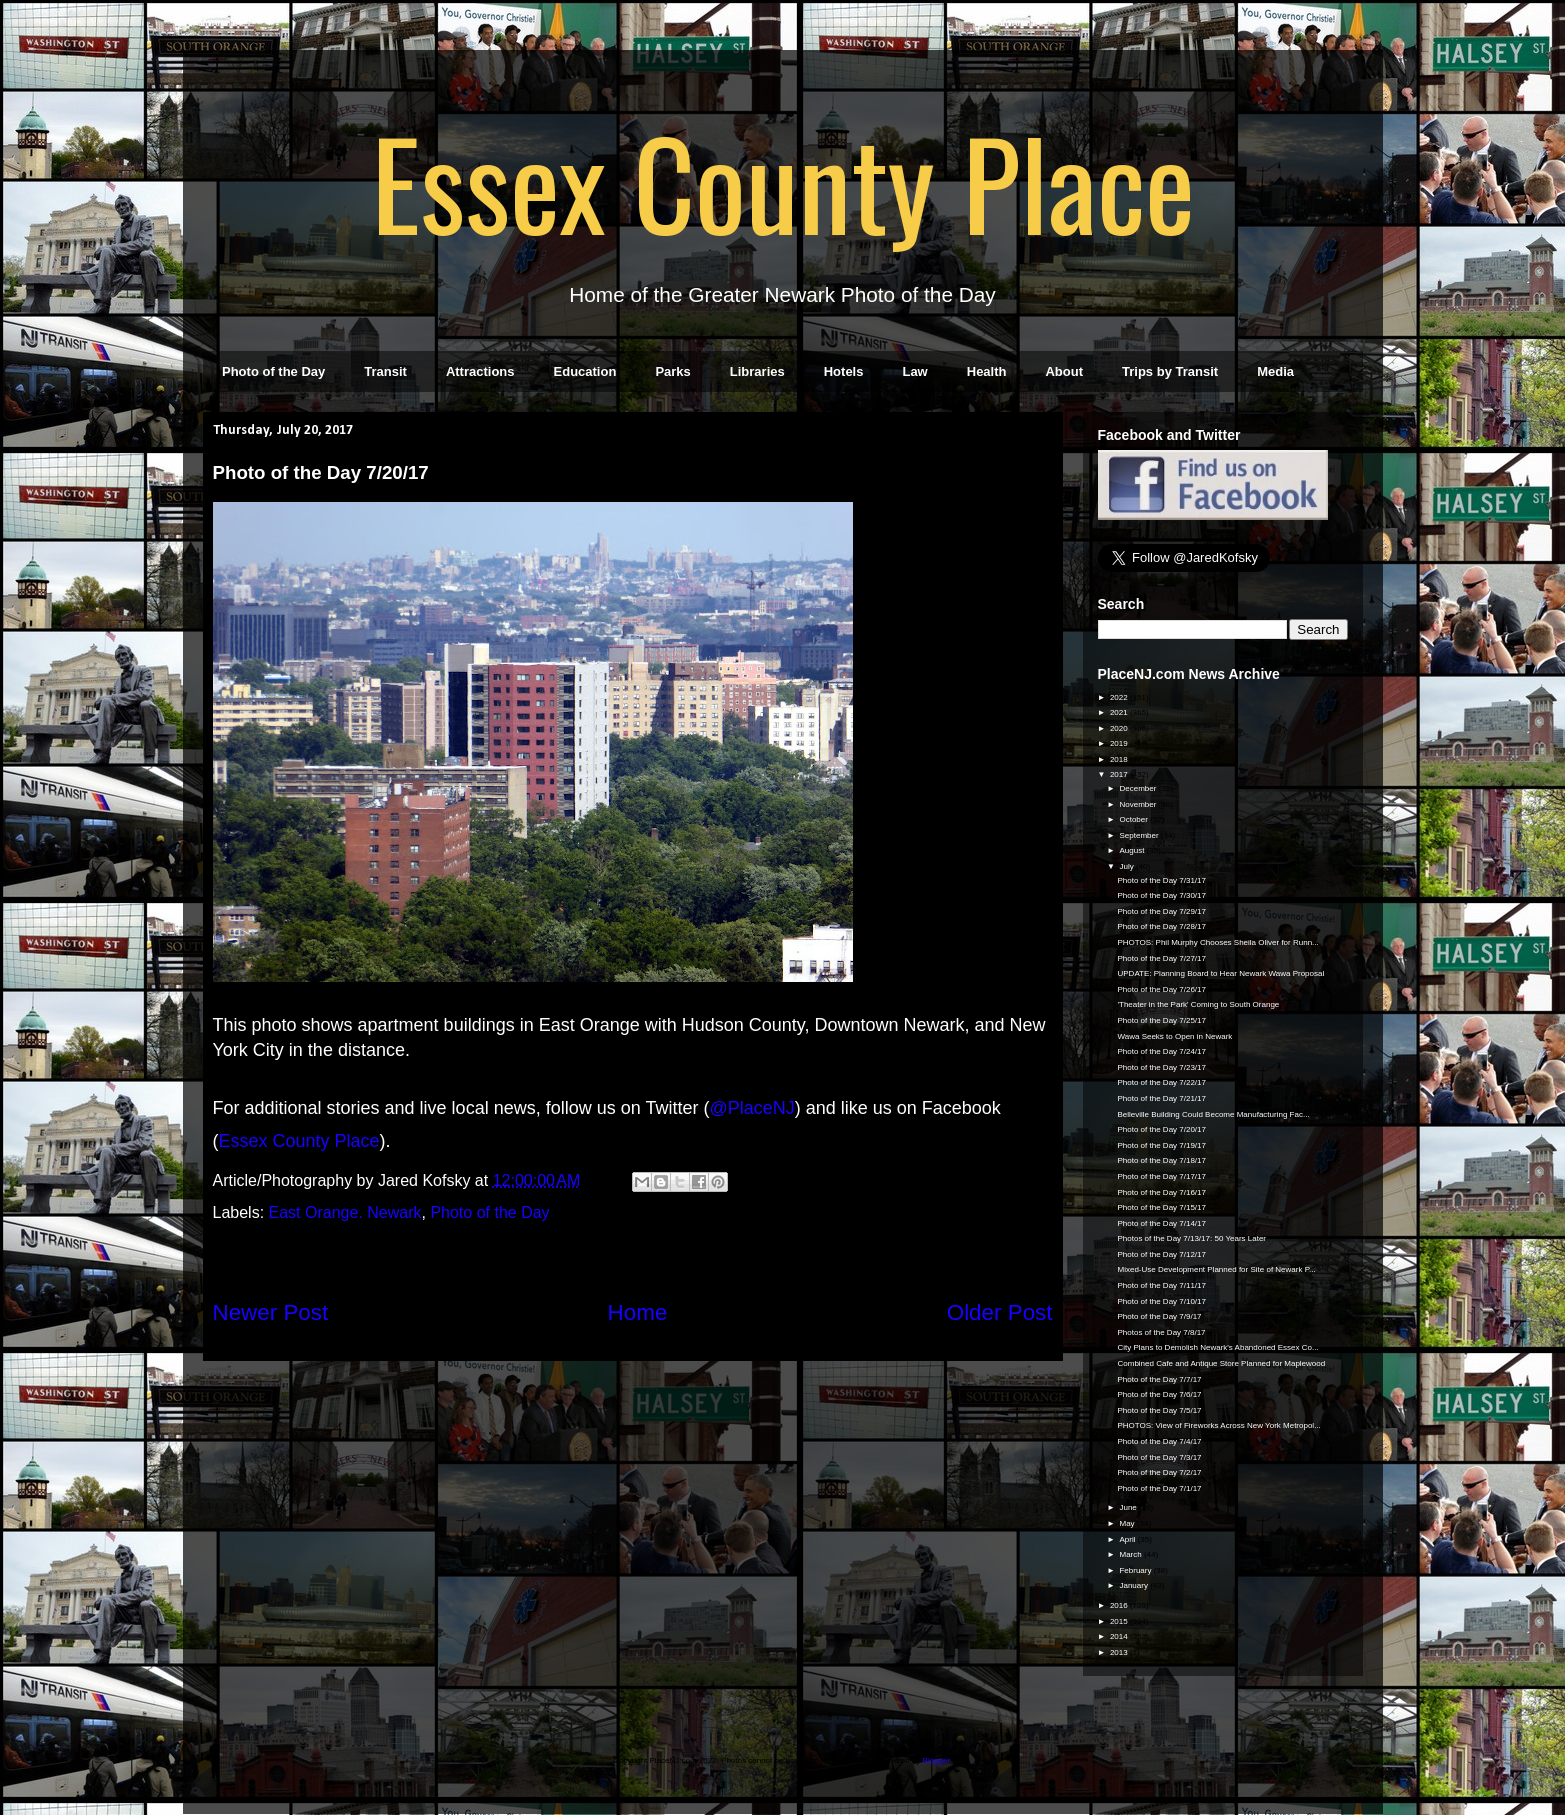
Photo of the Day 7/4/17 (1159, 1441)
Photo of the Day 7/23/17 (1161, 1067)
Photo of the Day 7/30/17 (1161, 895)
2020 (1120, 728)
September (1139, 835)
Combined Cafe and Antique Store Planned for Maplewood (1221, 1363)
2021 (1120, 712)
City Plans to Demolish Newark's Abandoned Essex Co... (1217, 1347)
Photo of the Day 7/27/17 (1161, 958)
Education (585, 371)
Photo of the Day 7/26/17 (1161, 989)
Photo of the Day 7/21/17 (1161, 1098)
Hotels (844, 371)
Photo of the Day (273, 371)
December (1138, 788)
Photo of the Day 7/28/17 (1161, 926)
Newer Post (271, 1312)
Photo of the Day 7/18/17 (1161, 1160)
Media (1275, 371)
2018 (1120, 759)
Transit (385, 371)
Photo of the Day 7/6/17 (1159, 1394)
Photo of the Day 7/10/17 (1161, 1301)
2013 (1120, 1652)
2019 (1120, 743)
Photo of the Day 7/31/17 (1161, 880)
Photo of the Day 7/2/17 (1159, 1472)
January (1134, 1585)
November (1138, 804)
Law (914, 371)
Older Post (1000, 1312)
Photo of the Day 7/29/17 (1161, 911)
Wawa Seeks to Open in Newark (1174, 1036)
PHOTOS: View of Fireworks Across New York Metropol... (1218, 1425)
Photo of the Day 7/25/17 (1161, 1020)
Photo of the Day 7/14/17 (1161, 1223)
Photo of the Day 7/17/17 (1161, 1176)
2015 (1120, 1621)
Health (987, 371)
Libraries (757, 371)
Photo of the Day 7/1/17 (1159, 1488)
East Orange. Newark (345, 1212)
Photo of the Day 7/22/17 (1161, 1082)
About (1064, 371)
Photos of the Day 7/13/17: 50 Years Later (1191, 1238)
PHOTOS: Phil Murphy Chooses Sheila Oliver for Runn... (1217, 942)
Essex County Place (783, 181)
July (1127, 866)
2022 (1120, 697)
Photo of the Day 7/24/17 (1161, 1051)
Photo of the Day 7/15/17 (1161, 1207)
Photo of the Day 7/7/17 (1159, 1379)
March (1131, 1554)
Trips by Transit (1170, 371)
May (1127, 1523)
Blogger (936, 1760)
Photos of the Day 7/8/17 (1161, 1332)
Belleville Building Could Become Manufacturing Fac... (1213, 1114)
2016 (1120, 1605)
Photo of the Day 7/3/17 (1159, 1457)
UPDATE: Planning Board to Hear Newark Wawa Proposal (1220, 973)
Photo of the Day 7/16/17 (1161, 1192)
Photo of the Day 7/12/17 (1161, 1254)
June (1129, 1507)
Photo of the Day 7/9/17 (1159, 1316)
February (1136, 1570)
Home (638, 1312)
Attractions (480, 371)
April (1128, 1539)
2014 (1120, 1636)
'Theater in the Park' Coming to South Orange (1198, 1004)
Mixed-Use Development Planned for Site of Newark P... (1216, 1269)
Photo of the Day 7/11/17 (1161, 1285)
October (1134, 819)
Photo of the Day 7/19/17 (1161, 1145)
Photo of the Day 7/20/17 (1161, 1129)
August (1132, 850)
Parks (672, 371)
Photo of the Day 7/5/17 (1159, 1410)
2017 (1120, 774)
